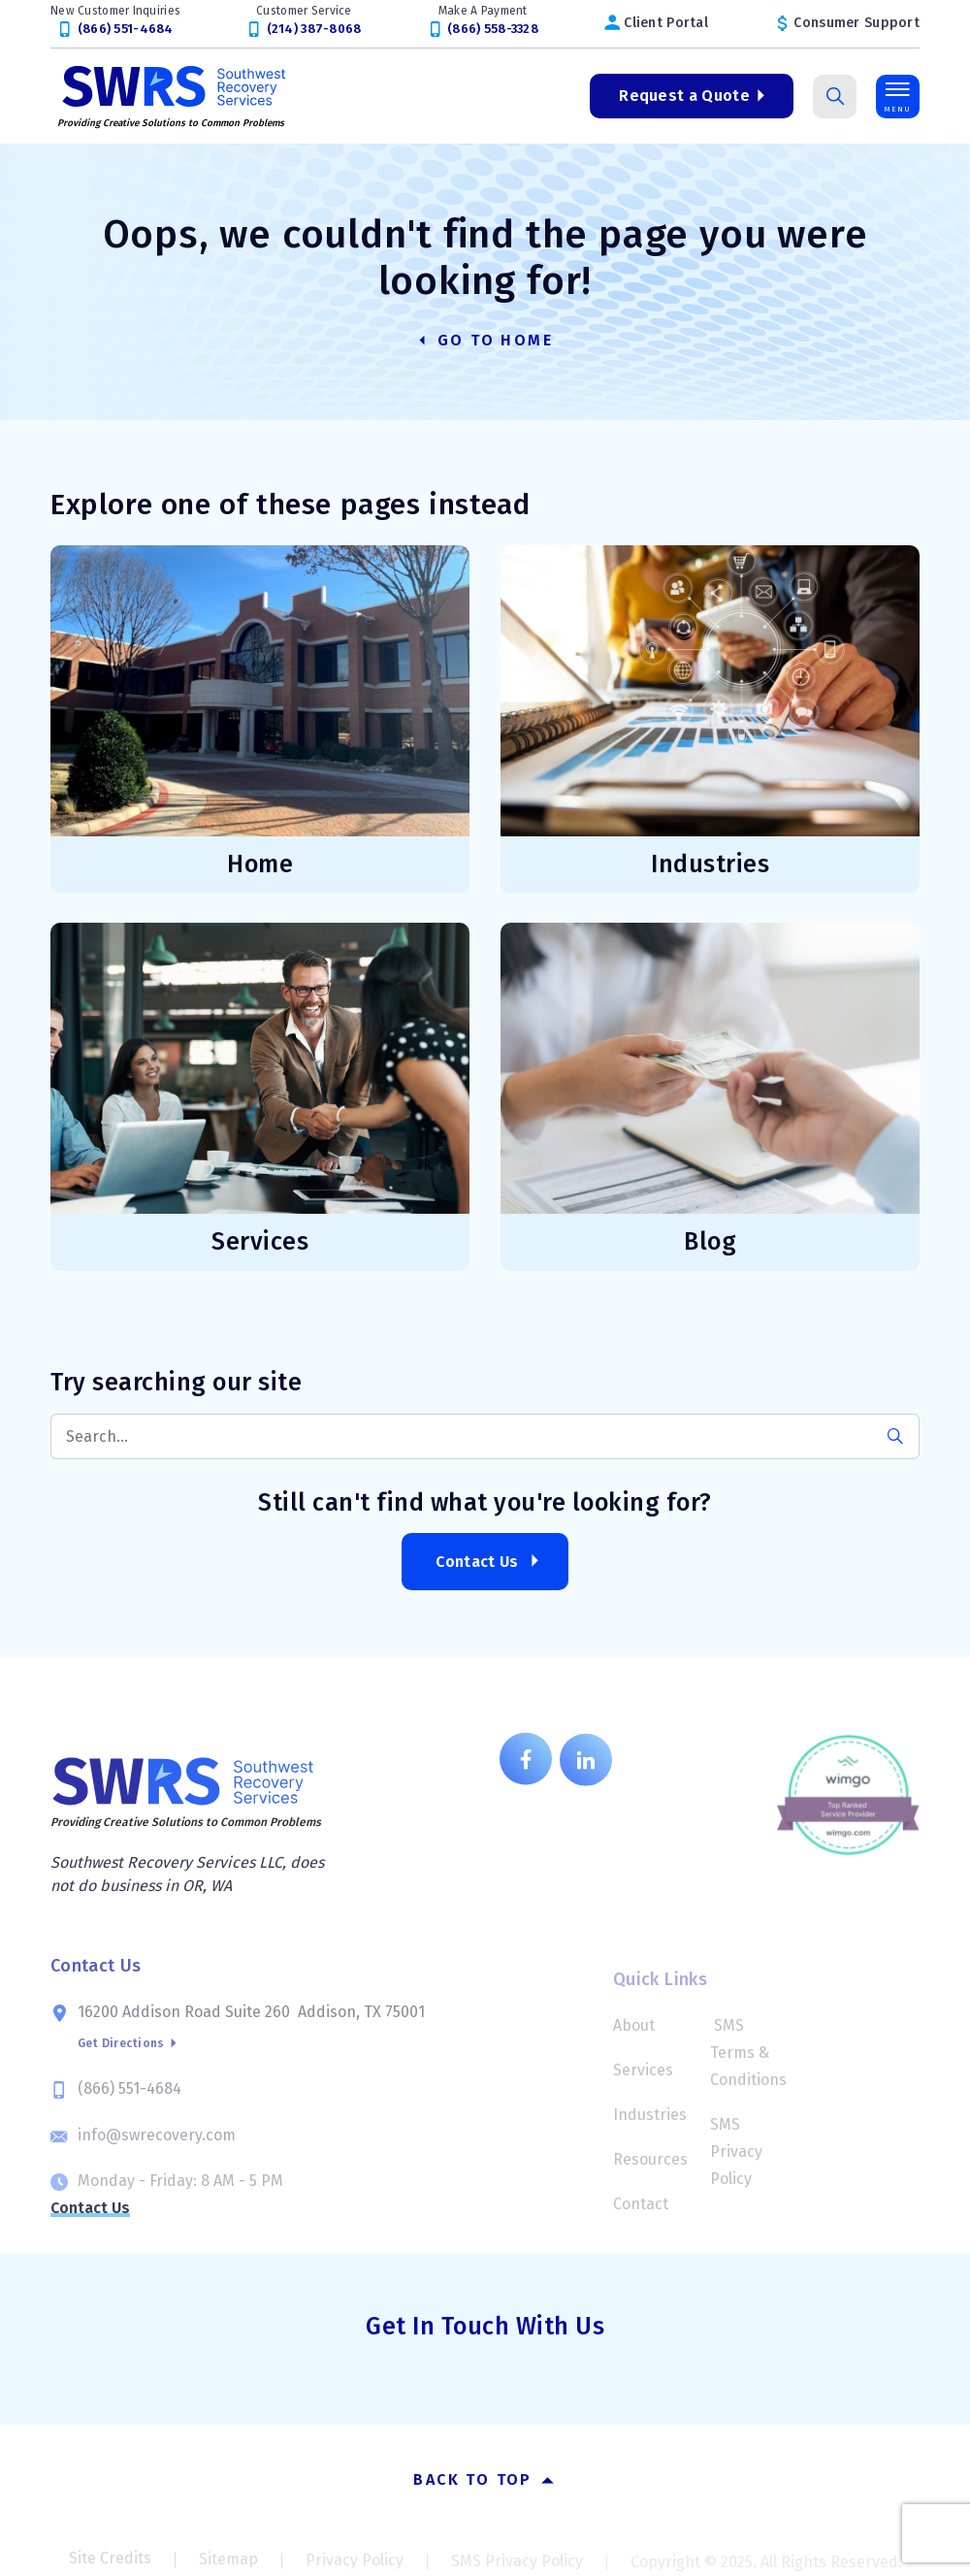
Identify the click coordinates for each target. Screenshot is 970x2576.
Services (643, 2079)
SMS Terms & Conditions (748, 2061)
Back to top (484, 2479)
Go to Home (485, 340)
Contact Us (477, 1561)
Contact (640, 2212)
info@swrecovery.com (157, 2145)
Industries (650, 2123)
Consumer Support (856, 23)
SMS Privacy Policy (736, 2160)
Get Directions (128, 2058)
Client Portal (666, 23)
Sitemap (228, 2566)
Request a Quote (684, 95)
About (634, 2034)
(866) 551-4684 (126, 28)
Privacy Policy (355, 2567)
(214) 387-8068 (314, 28)
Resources (650, 2168)
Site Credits (110, 2566)
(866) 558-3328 (492, 28)
